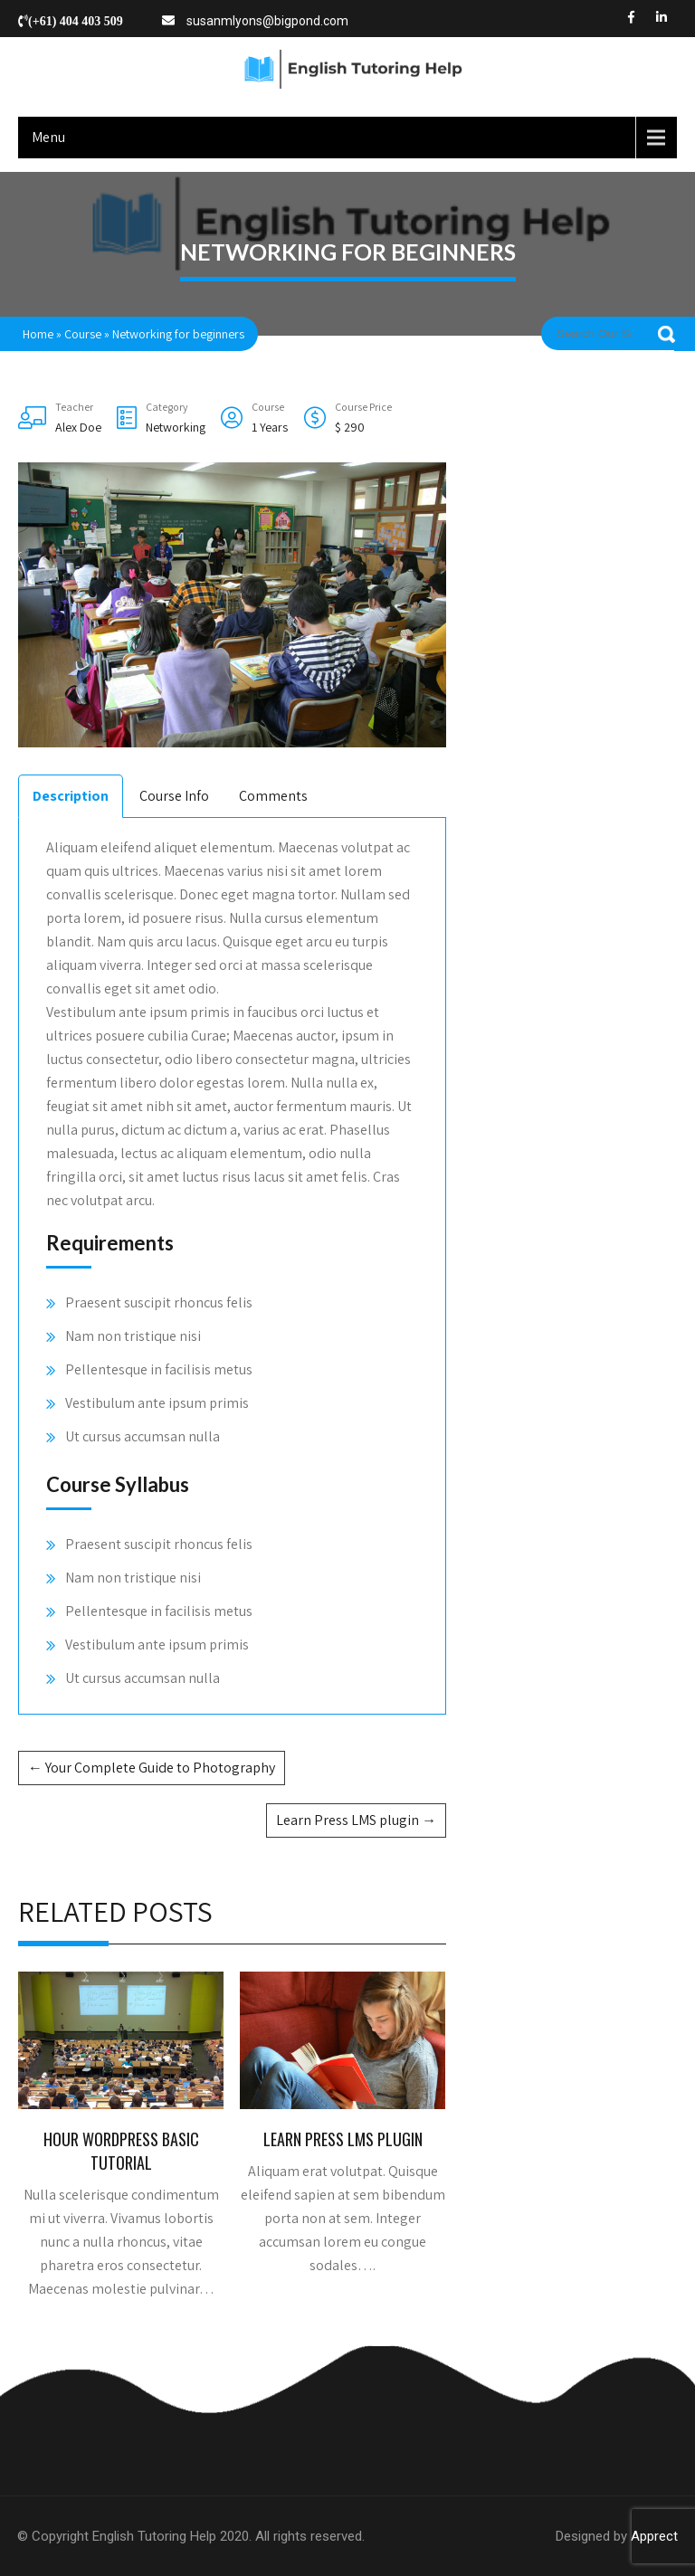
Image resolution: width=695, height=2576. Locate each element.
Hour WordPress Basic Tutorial (121, 2150)
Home (38, 334)
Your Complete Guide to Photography (151, 1767)
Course (82, 334)
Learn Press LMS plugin (356, 1820)
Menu (48, 137)
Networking (175, 427)
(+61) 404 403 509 (75, 20)
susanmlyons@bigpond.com (267, 21)
